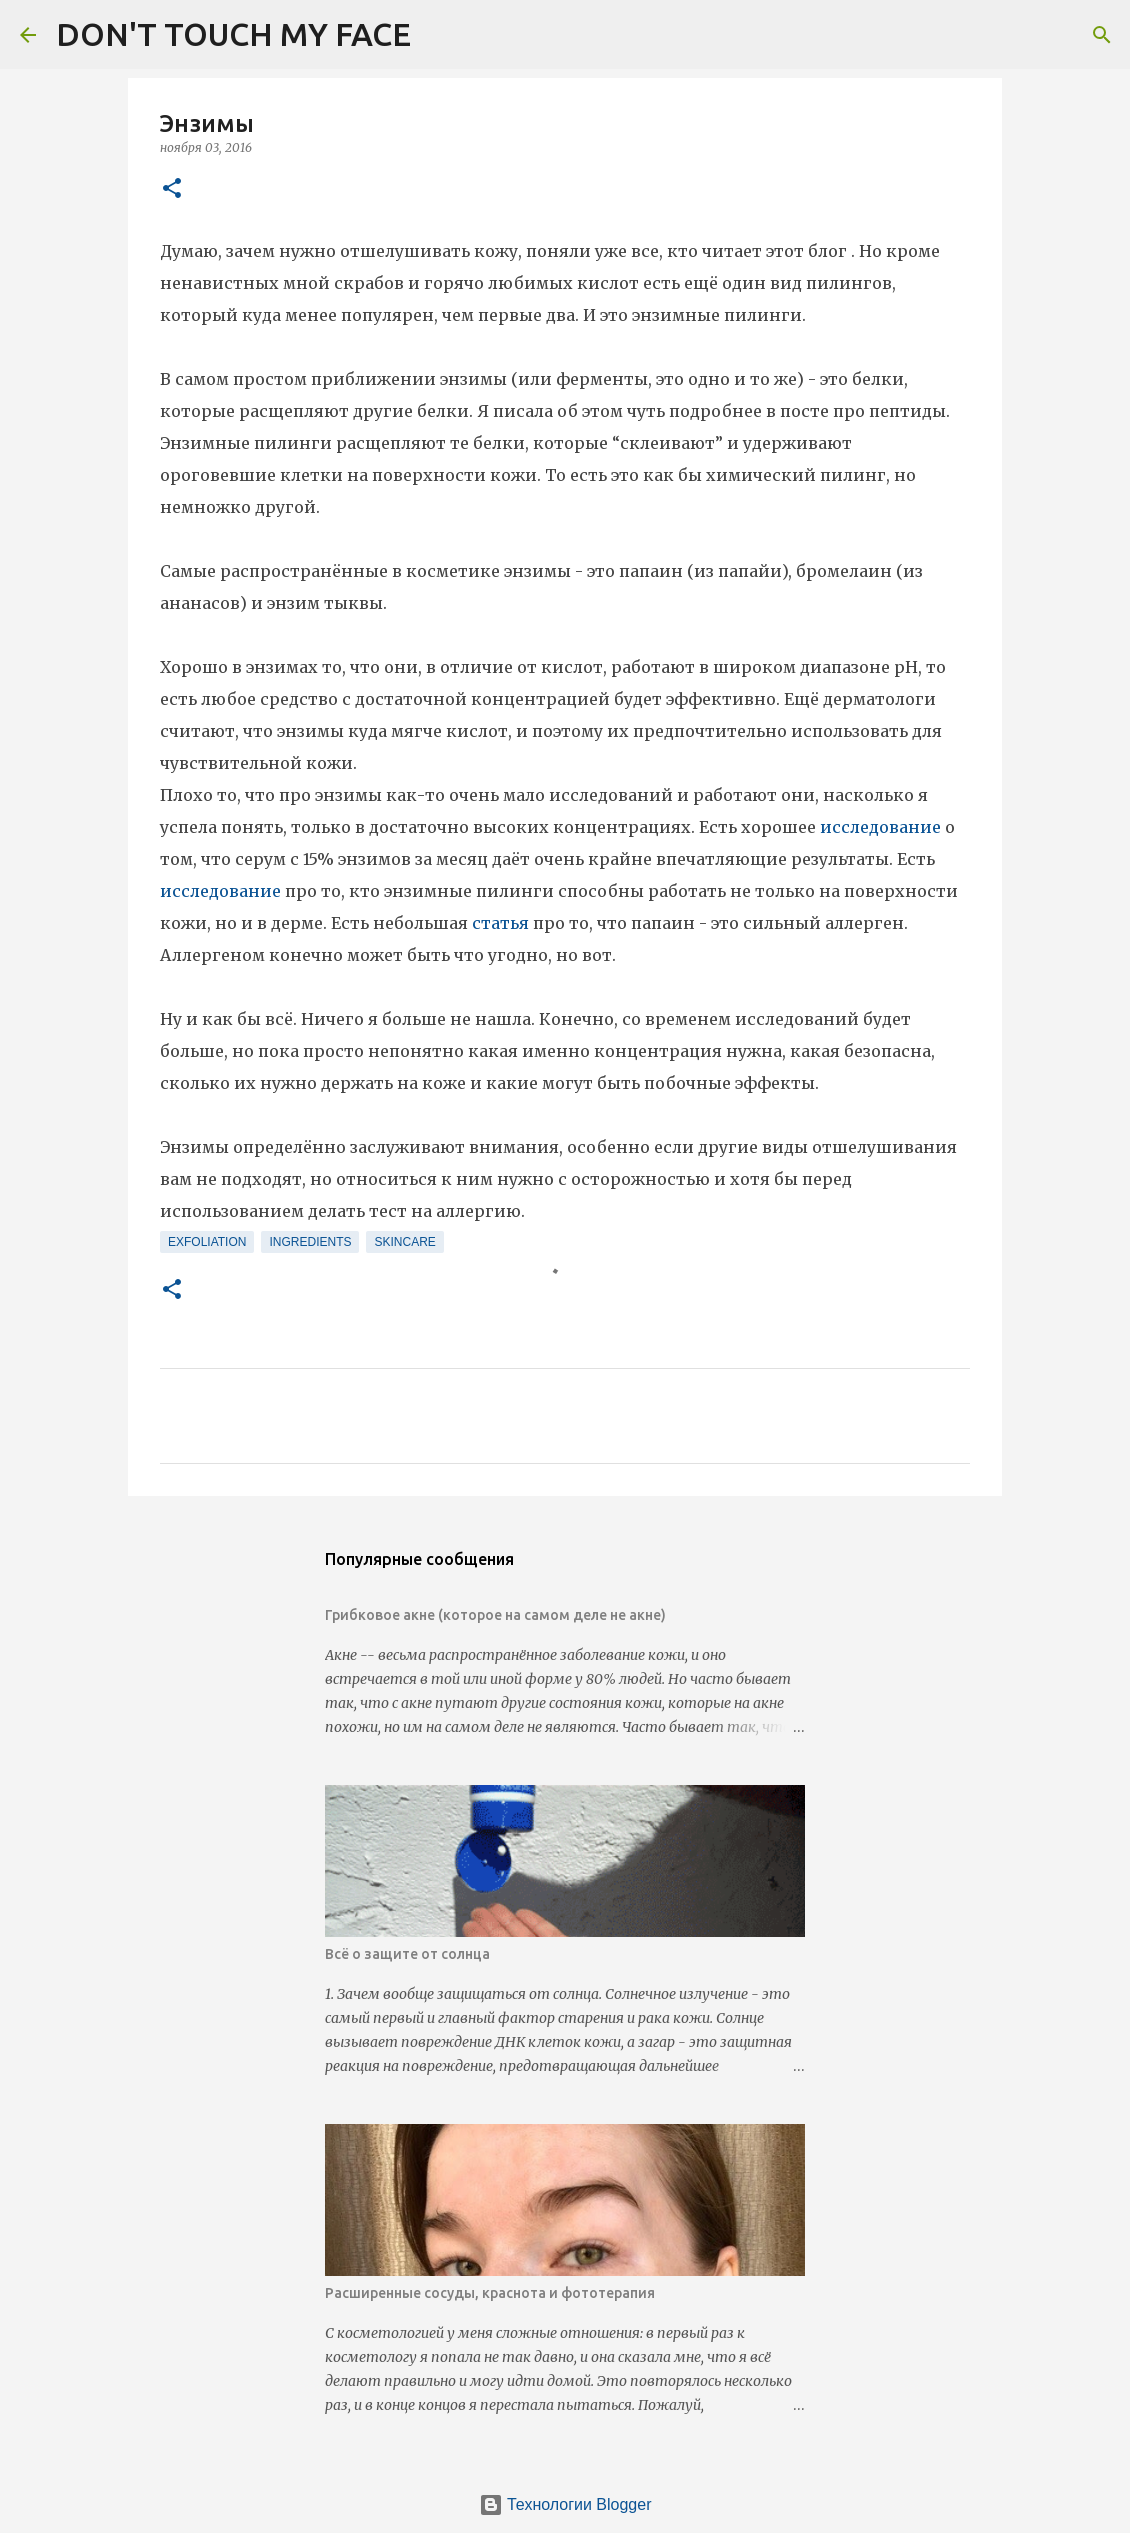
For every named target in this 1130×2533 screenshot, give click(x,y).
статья (502, 923)
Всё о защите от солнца (407, 1954)
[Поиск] (439, 35)
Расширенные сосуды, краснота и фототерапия (490, 2293)
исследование (882, 827)
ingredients (310, 1242)
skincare (404, 1242)
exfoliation (207, 1242)
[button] (172, 189)
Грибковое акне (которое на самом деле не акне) (495, 1615)
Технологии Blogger (565, 2504)
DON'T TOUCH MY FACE (233, 34)
